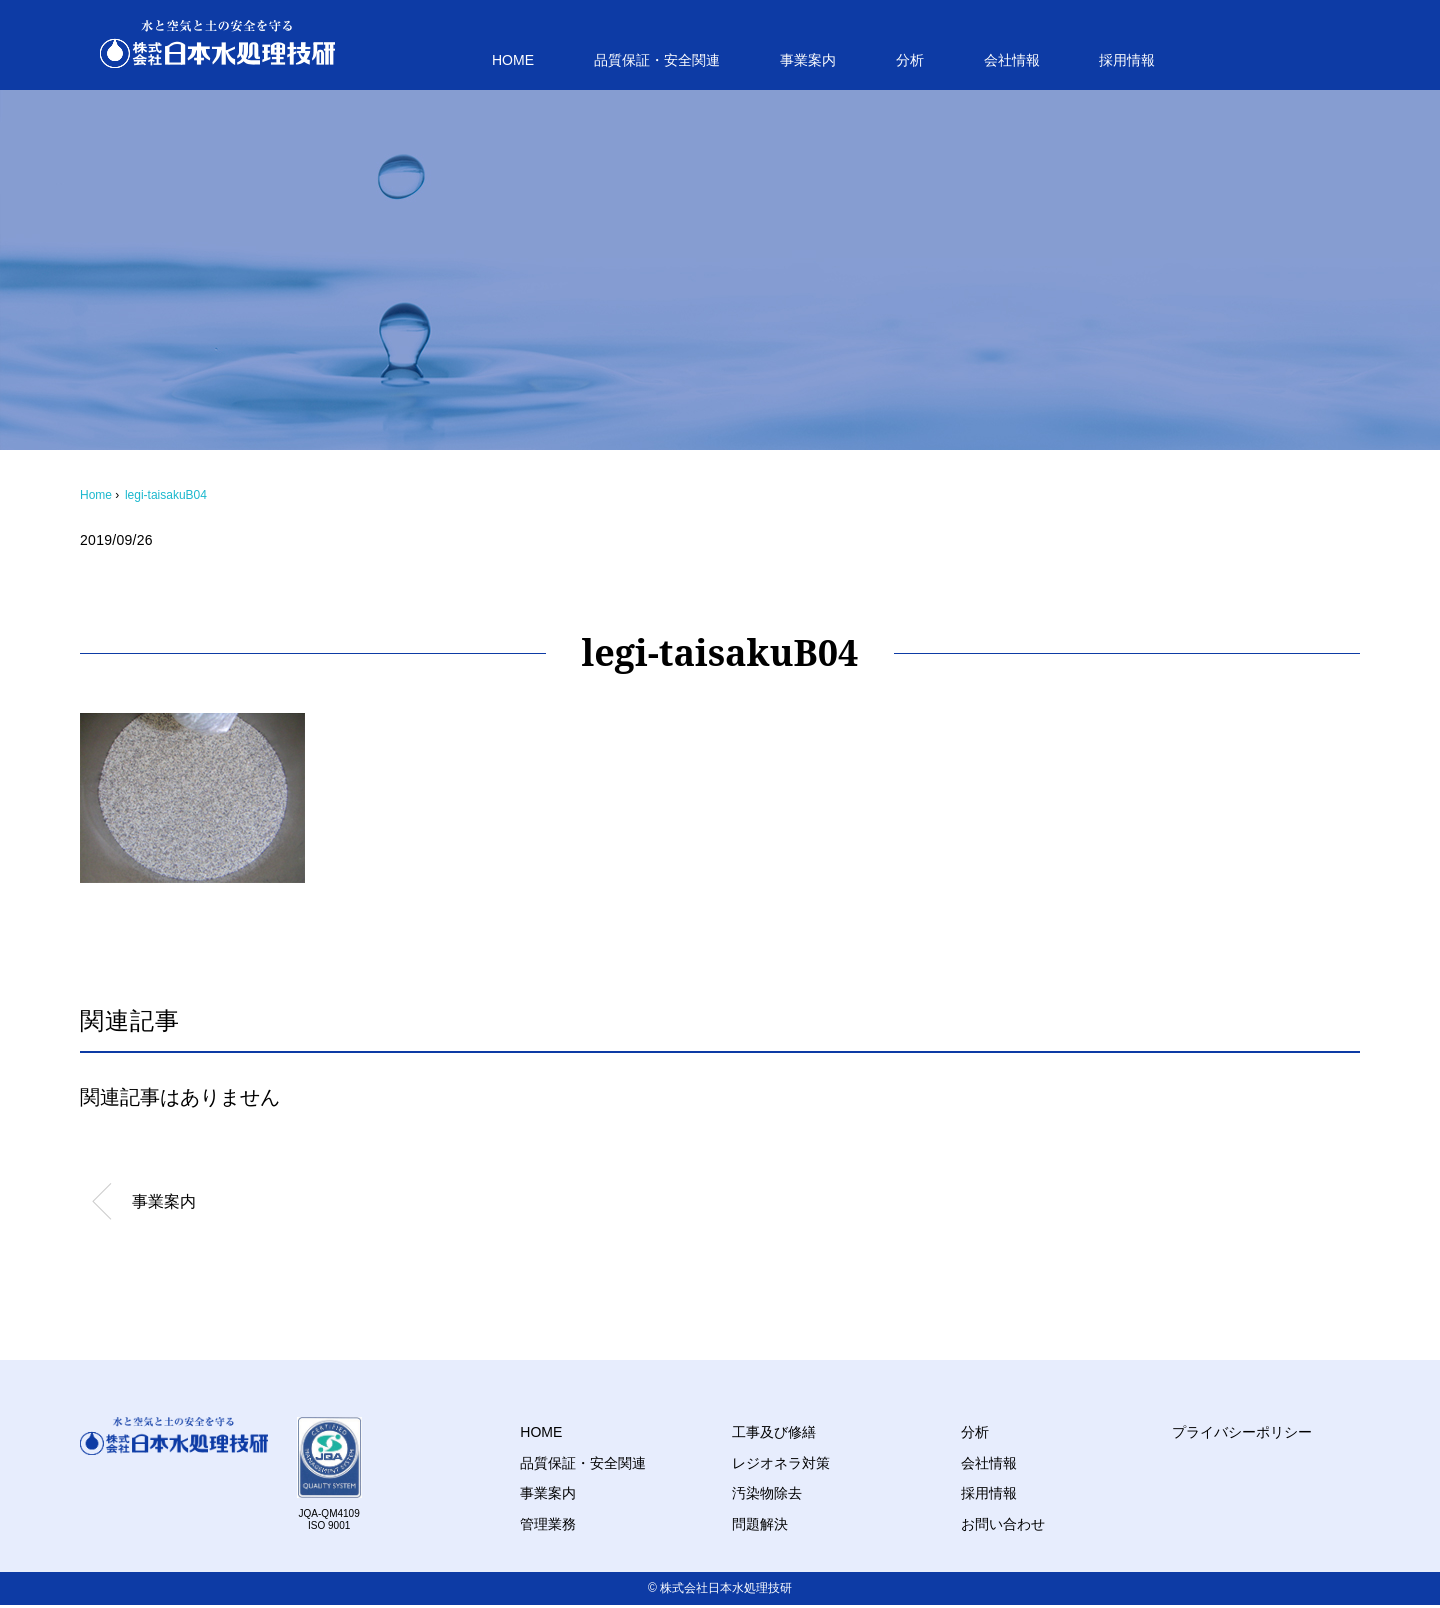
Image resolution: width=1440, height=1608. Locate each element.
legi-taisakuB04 (166, 495)
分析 (910, 60)
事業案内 (808, 60)
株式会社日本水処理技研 (726, 1588)
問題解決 (760, 1524)
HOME (513, 60)
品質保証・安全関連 (657, 60)
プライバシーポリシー (1242, 1432)
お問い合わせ (1003, 1524)
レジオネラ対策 (781, 1463)
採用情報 (1127, 60)
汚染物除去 (767, 1493)
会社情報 (1012, 60)
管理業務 (548, 1524)
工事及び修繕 (774, 1432)
